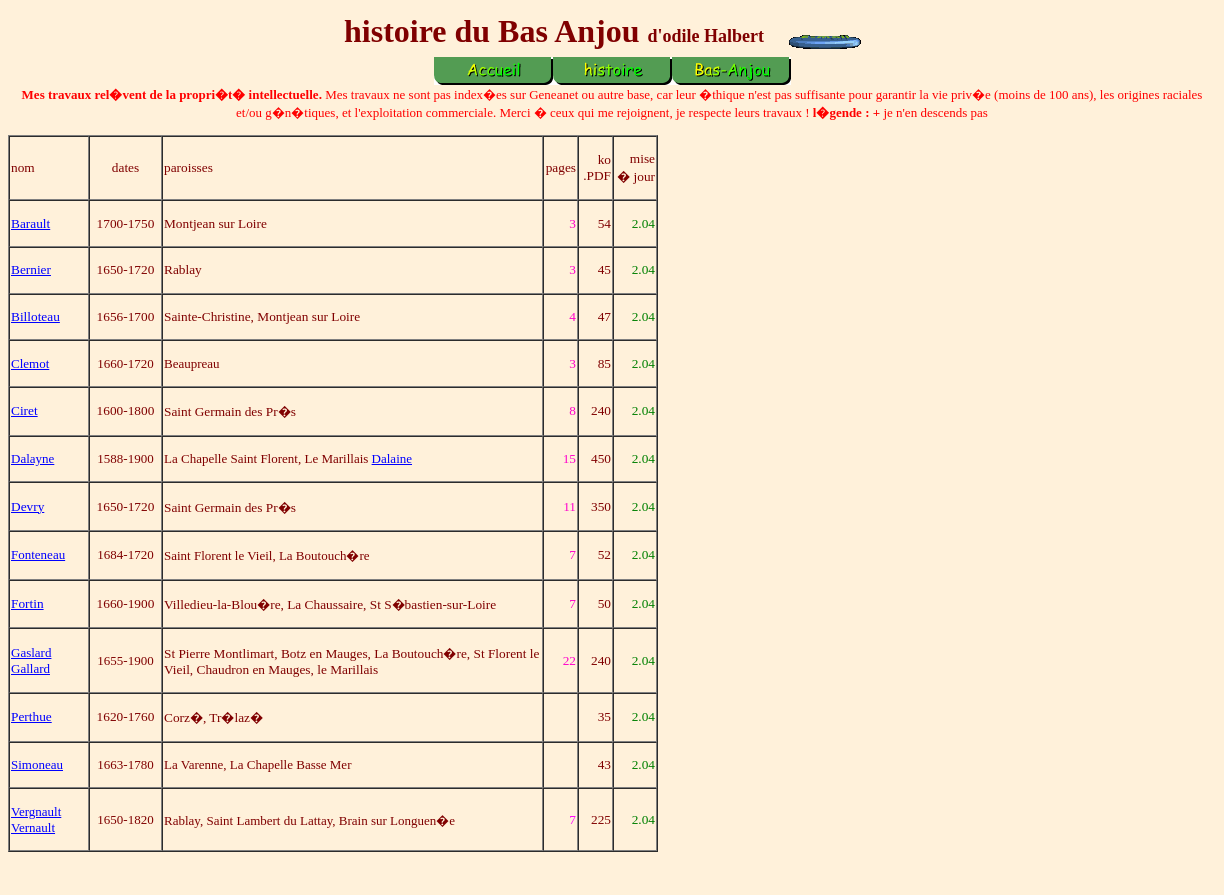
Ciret (24, 410)
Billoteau (35, 316)
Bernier (31, 269)
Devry (27, 506)
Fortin (27, 603)
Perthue (31, 716)
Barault (30, 223)
